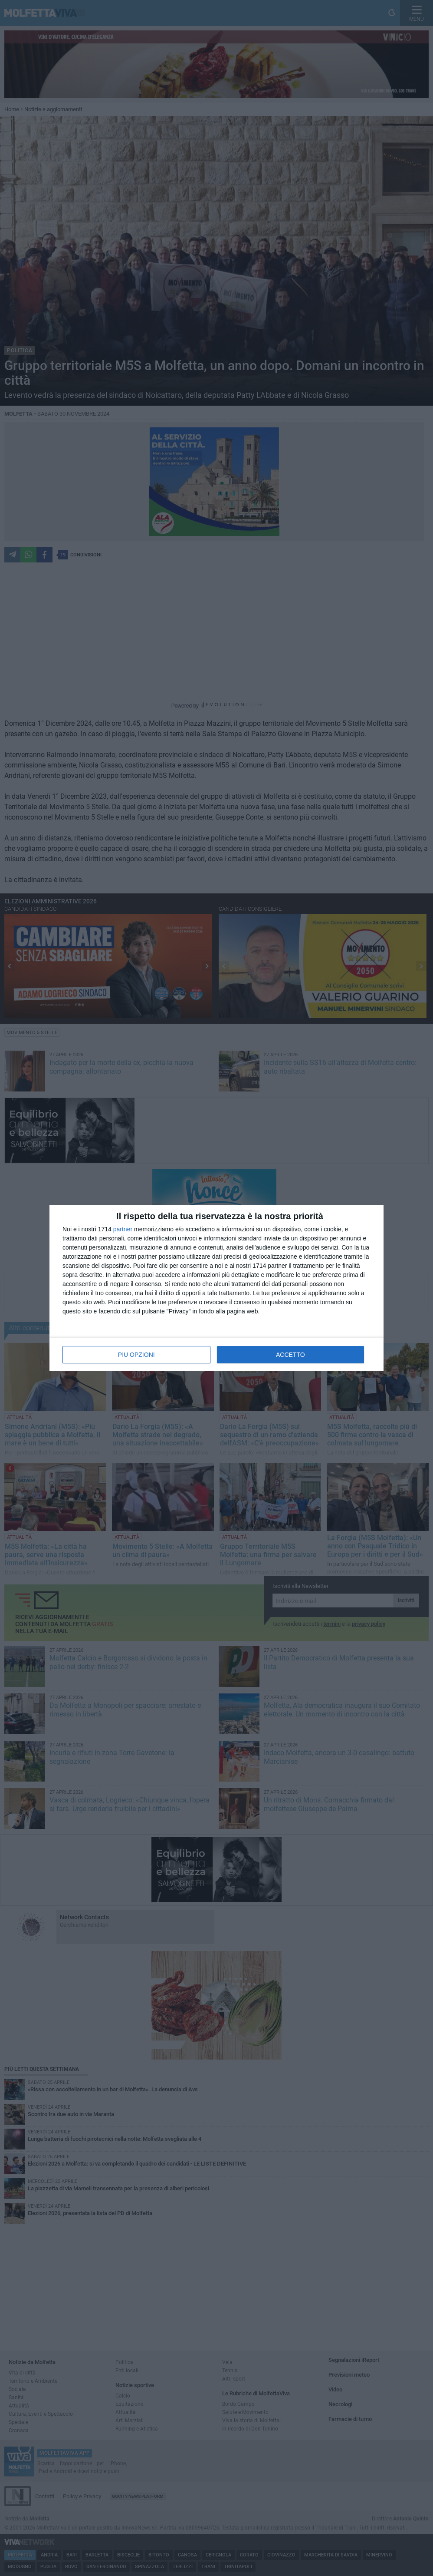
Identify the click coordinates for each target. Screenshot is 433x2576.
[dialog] (216, 1288)
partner (122, 1229)
